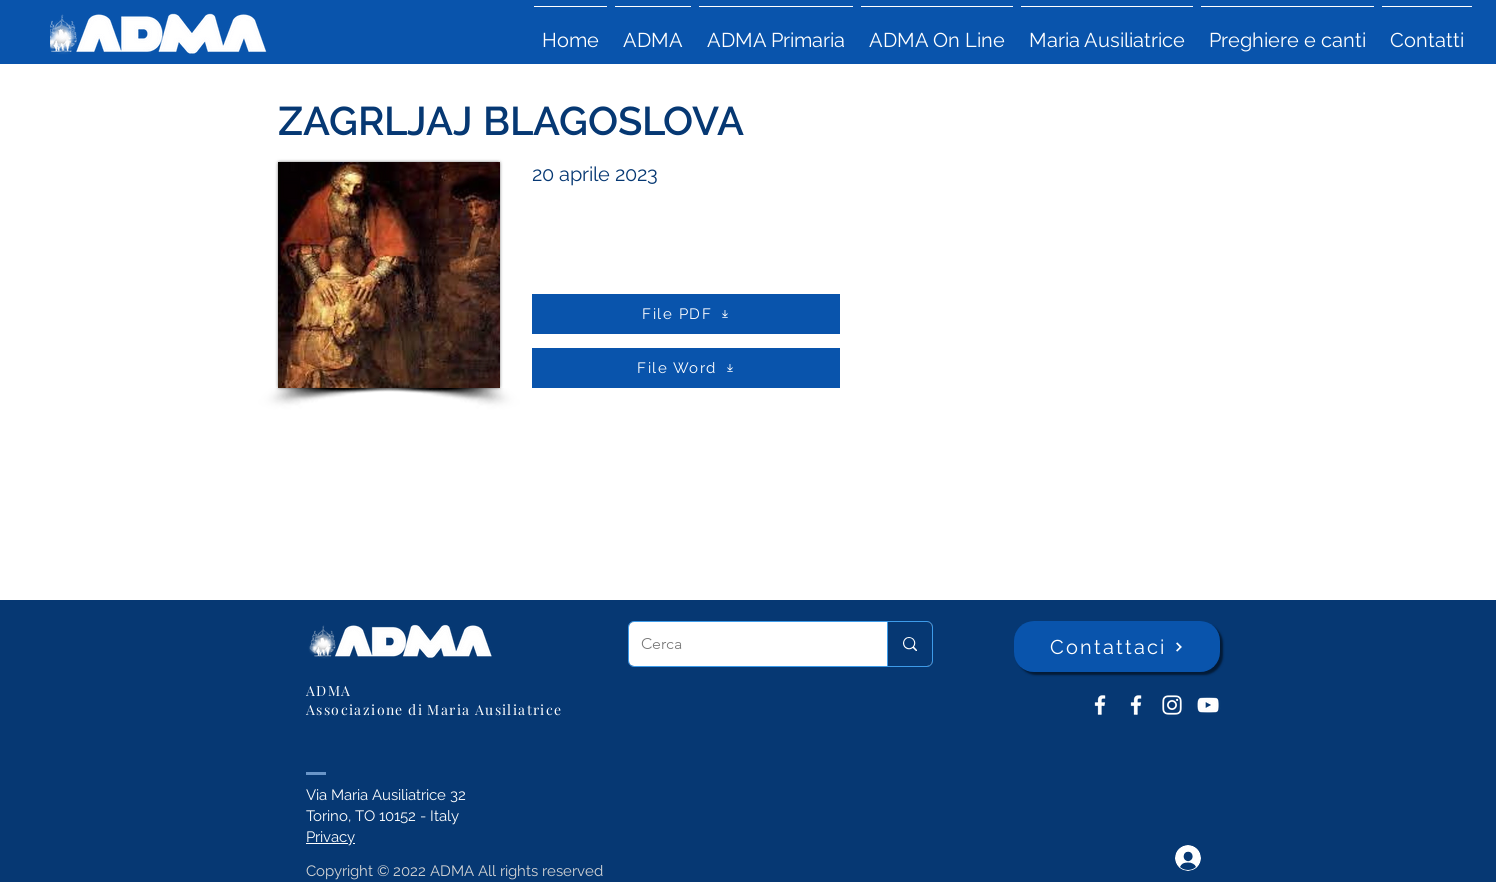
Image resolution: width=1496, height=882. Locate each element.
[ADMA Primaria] (1136, 705)
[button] (653, 31)
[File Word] (686, 368)
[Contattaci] (1117, 646)
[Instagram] (1172, 705)
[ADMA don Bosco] (1100, 705)
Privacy (330, 837)
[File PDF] (686, 314)
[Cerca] (743, 644)
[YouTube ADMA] (1208, 705)
